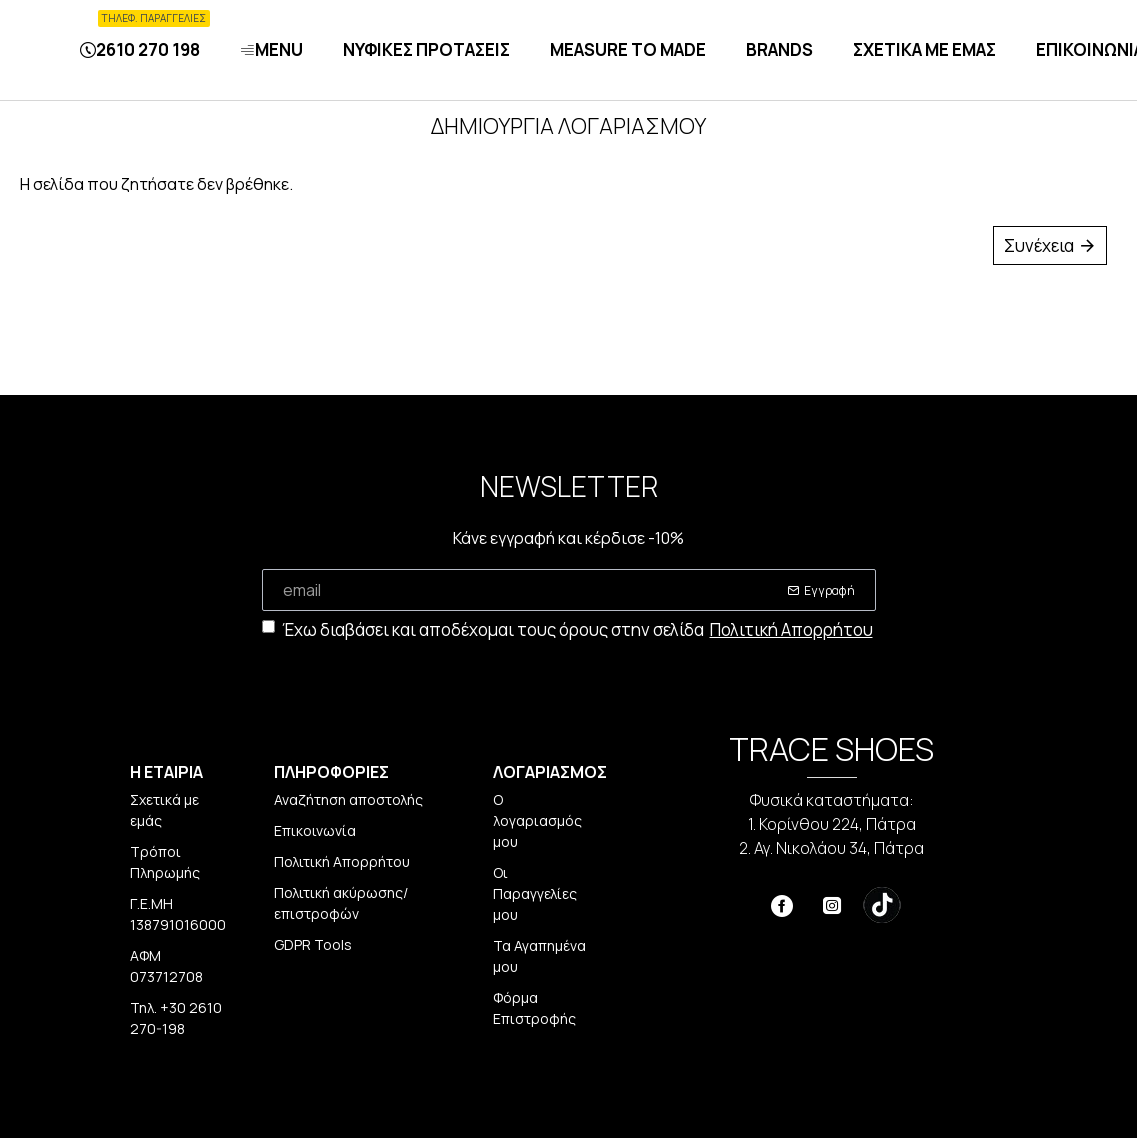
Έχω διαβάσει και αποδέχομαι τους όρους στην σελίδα (569, 630)
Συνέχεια (1039, 245)
